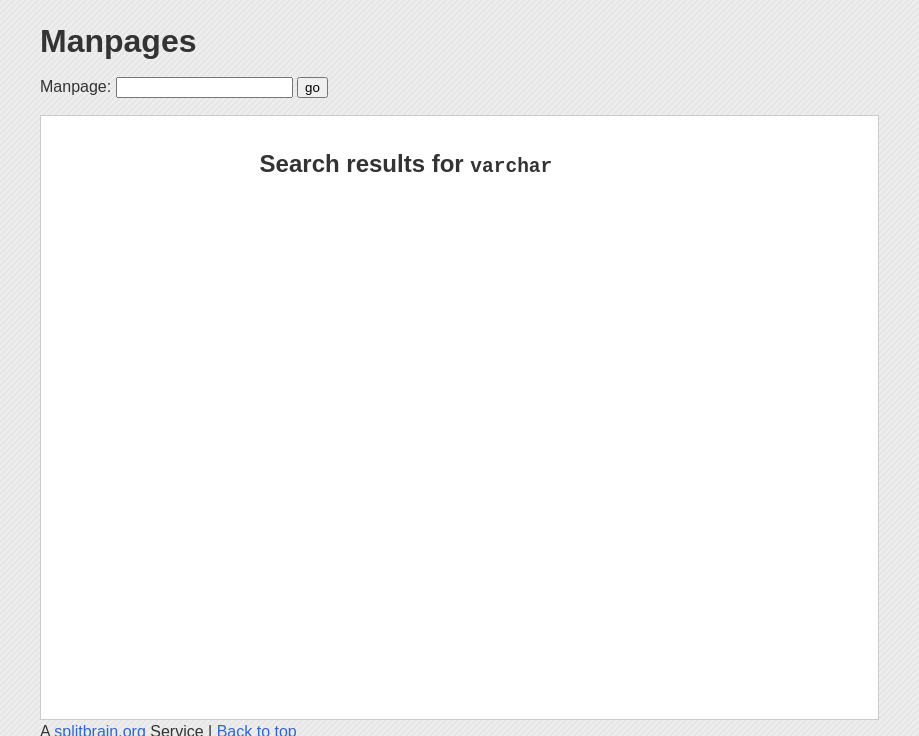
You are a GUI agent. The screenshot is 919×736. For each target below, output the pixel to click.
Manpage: (75, 86)
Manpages (118, 41)
